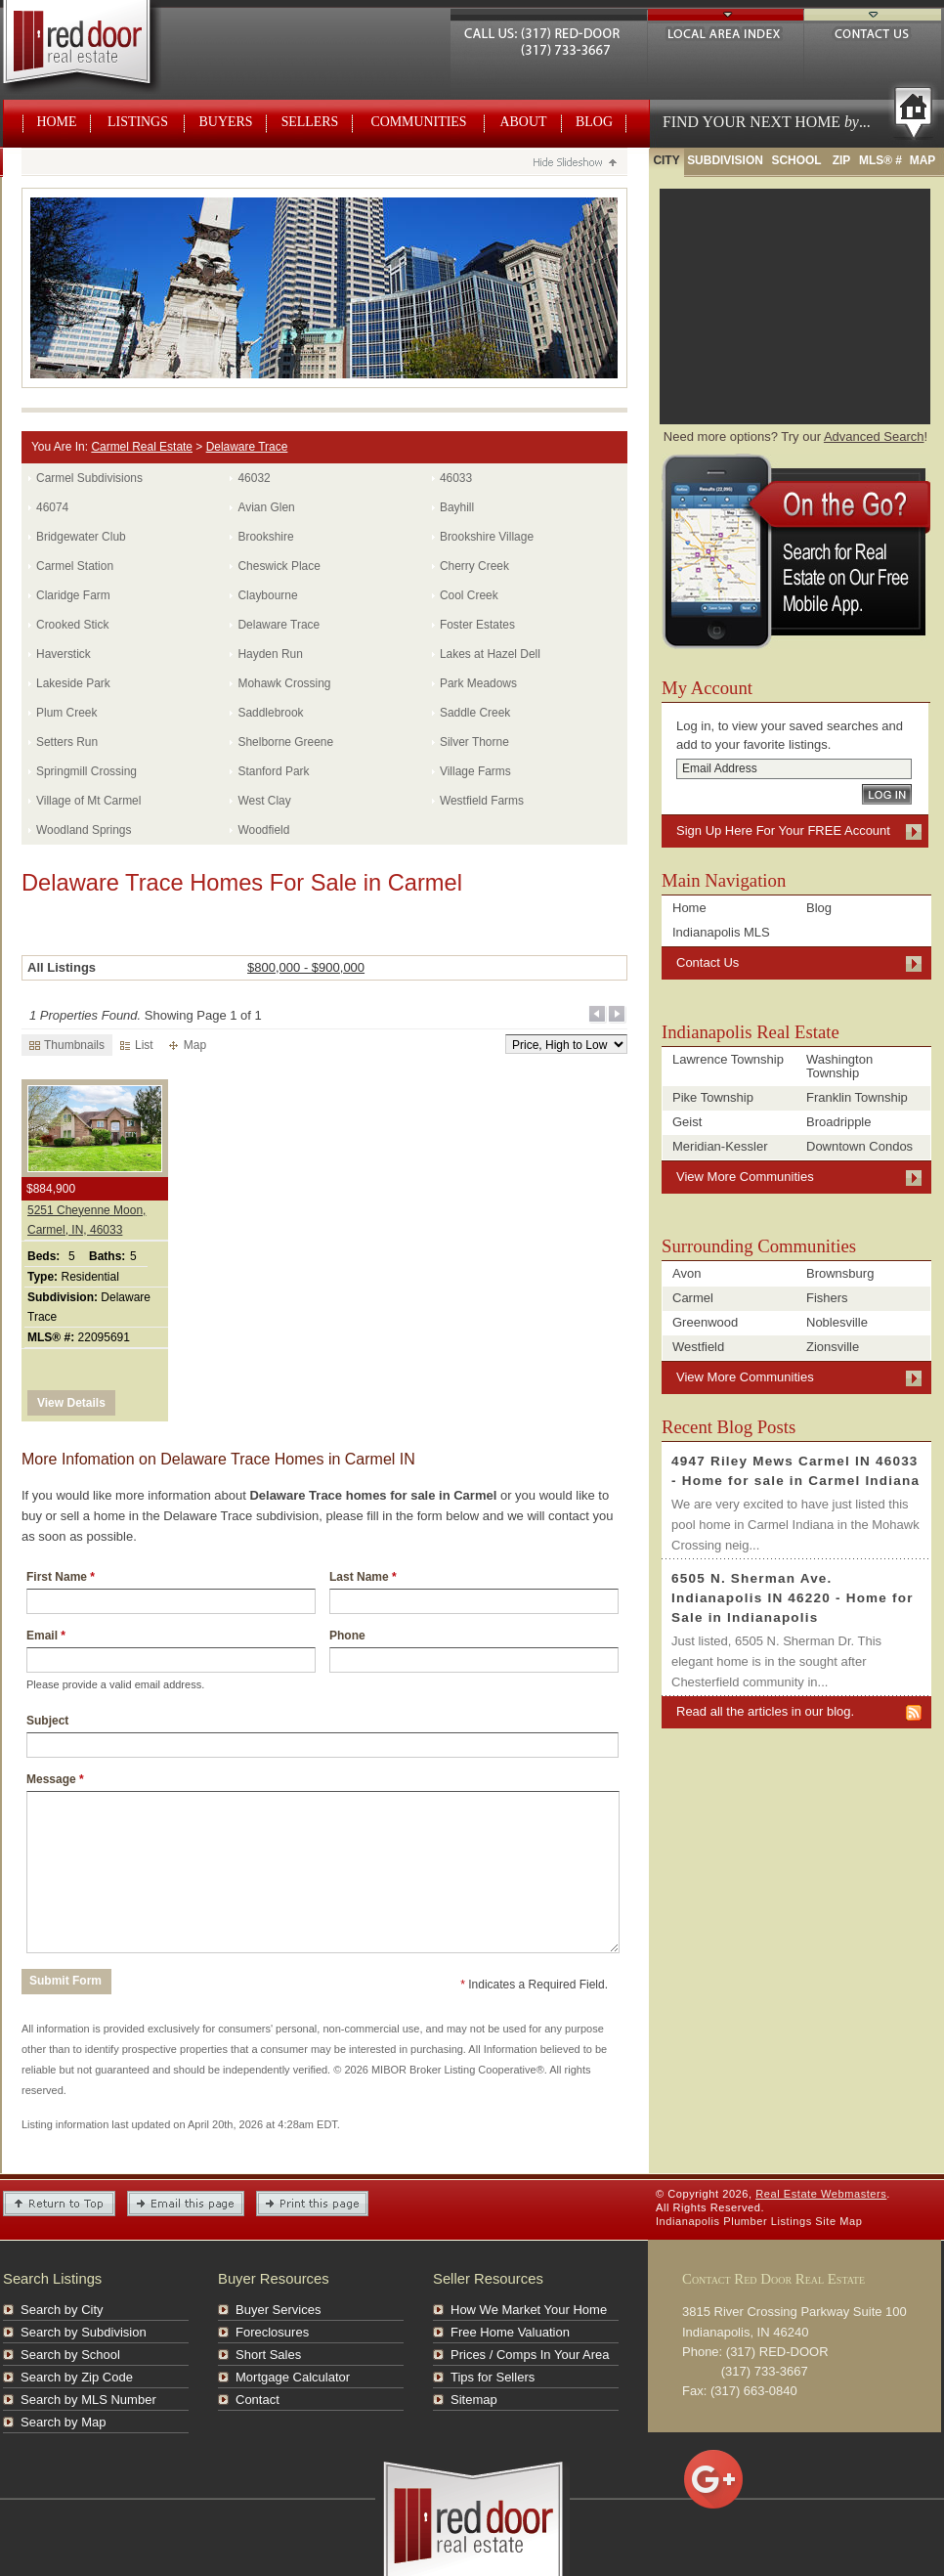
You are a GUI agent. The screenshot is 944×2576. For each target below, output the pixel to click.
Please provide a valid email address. (115, 1684)
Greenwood (705, 1322)
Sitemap (474, 2399)
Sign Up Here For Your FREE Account (783, 830)
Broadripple (839, 1121)
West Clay (263, 801)
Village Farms (475, 771)
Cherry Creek (474, 566)
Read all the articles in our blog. (765, 1711)
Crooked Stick (72, 625)
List (136, 1045)
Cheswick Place (278, 566)
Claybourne (267, 595)
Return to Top (59, 2203)
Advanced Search (874, 436)
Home (57, 121)
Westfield (698, 1346)
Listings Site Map (817, 2221)
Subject (47, 1720)
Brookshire (265, 537)
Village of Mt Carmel (88, 801)
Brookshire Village (487, 537)
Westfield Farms (482, 801)
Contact (257, 2399)
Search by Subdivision (84, 2332)
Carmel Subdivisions (89, 478)
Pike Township (712, 1097)
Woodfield (263, 830)
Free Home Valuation (510, 2332)
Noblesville (837, 1322)
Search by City (62, 2309)
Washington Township (839, 1066)
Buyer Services (278, 2309)
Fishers (827, 1297)
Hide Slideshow (574, 164)
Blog (594, 121)
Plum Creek (66, 713)
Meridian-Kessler (720, 1146)
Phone (347, 1635)
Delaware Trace (247, 447)
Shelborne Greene (285, 742)
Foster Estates (477, 625)
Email (45, 1635)
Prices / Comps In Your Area (530, 2354)
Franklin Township (857, 1097)
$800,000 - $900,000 (306, 967)
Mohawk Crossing (283, 683)
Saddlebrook (270, 713)
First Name (60, 1577)
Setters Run (67, 742)
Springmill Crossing (86, 771)
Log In (887, 794)
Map (187, 1045)
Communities (418, 121)
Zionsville (832, 1346)
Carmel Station (74, 566)
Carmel (692, 1297)
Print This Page (312, 2203)
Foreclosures (272, 2332)
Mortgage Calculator (293, 2377)
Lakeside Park (73, 683)
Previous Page (598, 1015)
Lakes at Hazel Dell (490, 654)
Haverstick (63, 654)
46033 (456, 478)
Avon (686, 1273)
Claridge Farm (73, 595)
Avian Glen (265, 507)
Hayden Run (269, 654)
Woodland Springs (83, 830)
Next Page (617, 1015)
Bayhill (457, 507)
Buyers (226, 121)
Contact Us (872, 31)
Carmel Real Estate (142, 447)
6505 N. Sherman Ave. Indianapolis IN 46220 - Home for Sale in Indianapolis (792, 1598)
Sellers (310, 121)
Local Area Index (725, 31)
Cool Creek (469, 595)
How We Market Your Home (529, 2309)
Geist (687, 1121)
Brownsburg (840, 1273)
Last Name (363, 1577)
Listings (137, 121)
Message (55, 1779)
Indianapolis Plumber (711, 2221)
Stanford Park (273, 771)
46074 (52, 507)
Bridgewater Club (81, 537)
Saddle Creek (475, 713)
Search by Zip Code (77, 2377)
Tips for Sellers (493, 2377)
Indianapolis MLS (721, 932)
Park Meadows (478, 683)
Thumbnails (67, 1045)
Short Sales (268, 2354)
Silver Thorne (474, 742)
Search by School (70, 2354)
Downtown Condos (859, 1146)
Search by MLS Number (88, 2399)
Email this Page (185, 2203)
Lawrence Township (728, 1059)
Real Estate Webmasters (99, 49)
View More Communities (745, 1176)
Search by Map (63, 2422)
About (523, 121)
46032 (253, 478)
